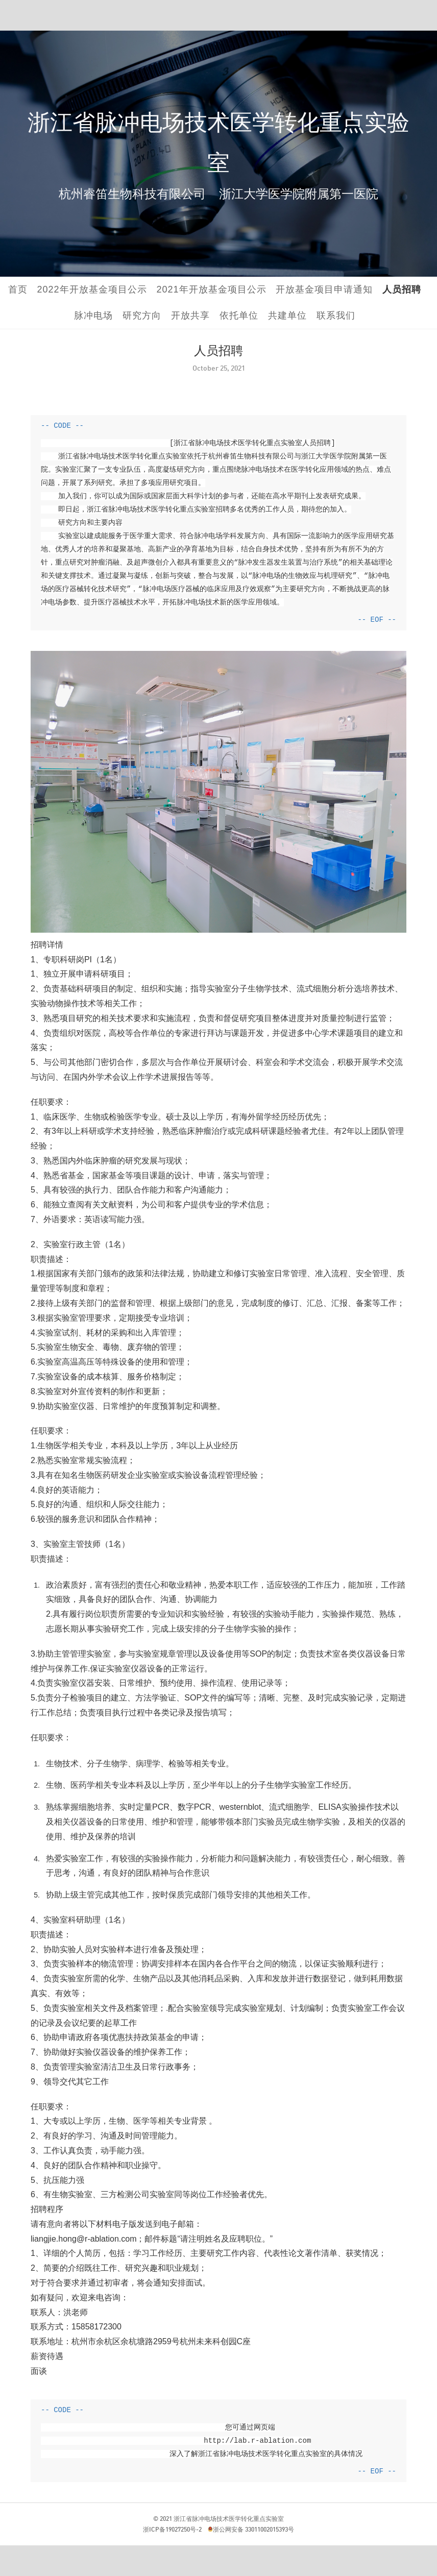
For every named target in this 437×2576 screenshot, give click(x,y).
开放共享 (190, 315)
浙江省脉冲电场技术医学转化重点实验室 (229, 2518)
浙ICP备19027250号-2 (172, 2529)
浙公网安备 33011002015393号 (253, 2529)
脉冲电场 (93, 315)
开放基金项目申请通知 (324, 289)
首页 (18, 289)
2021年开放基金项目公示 (211, 289)
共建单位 (287, 315)
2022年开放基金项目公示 (92, 289)
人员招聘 (401, 289)
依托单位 (239, 315)
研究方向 (142, 315)
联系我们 (336, 315)
